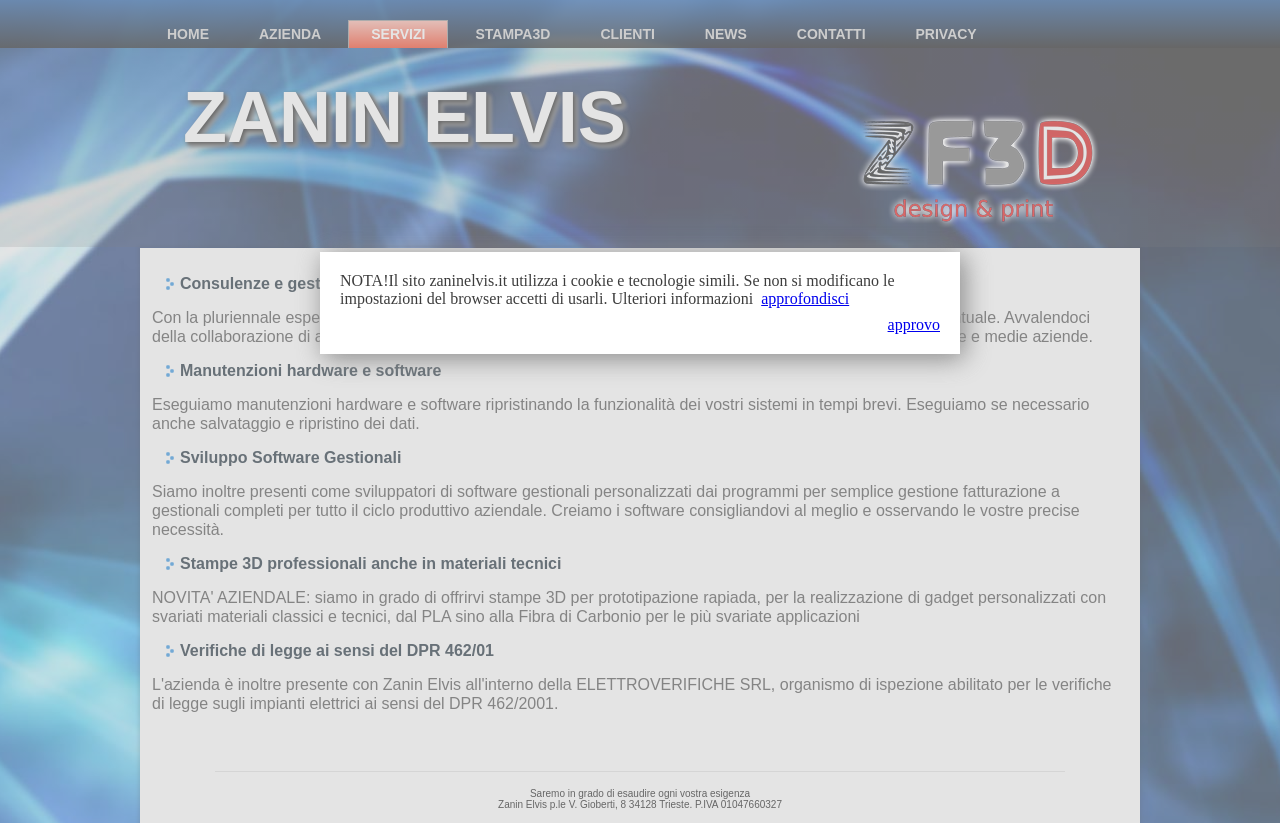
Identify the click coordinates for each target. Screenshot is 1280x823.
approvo (914, 324)
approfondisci (805, 298)
